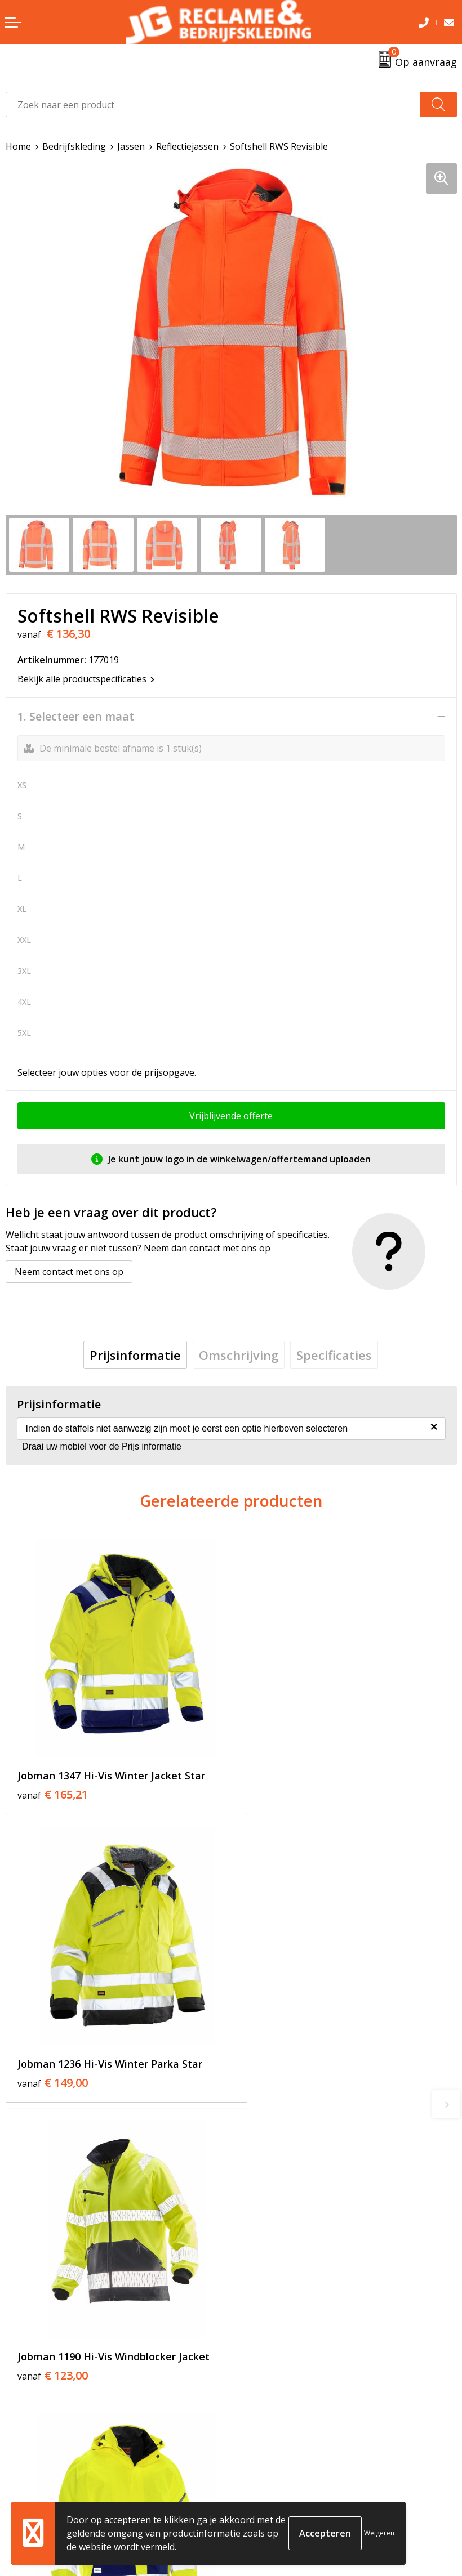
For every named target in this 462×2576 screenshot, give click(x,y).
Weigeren (379, 2533)
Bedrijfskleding (74, 146)
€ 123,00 (52, 2054)
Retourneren (33, 2485)
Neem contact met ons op (69, 1271)
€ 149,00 (278, 1778)
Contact (22, 2468)
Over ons (256, 2275)
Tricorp (252, 2292)
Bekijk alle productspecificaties (85, 679)
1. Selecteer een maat (75, 716)
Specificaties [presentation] (334, 1355)
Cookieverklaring (273, 2485)
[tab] (135, 1355)
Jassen (131, 146)
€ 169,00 (278, 2054)
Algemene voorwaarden (287, 2468)
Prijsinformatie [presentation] (135, 1355)
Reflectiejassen (187, 146)
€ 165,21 (52, 1778)
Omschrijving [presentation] (238, 1355)
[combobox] (213, 104)
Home (18, 146)
